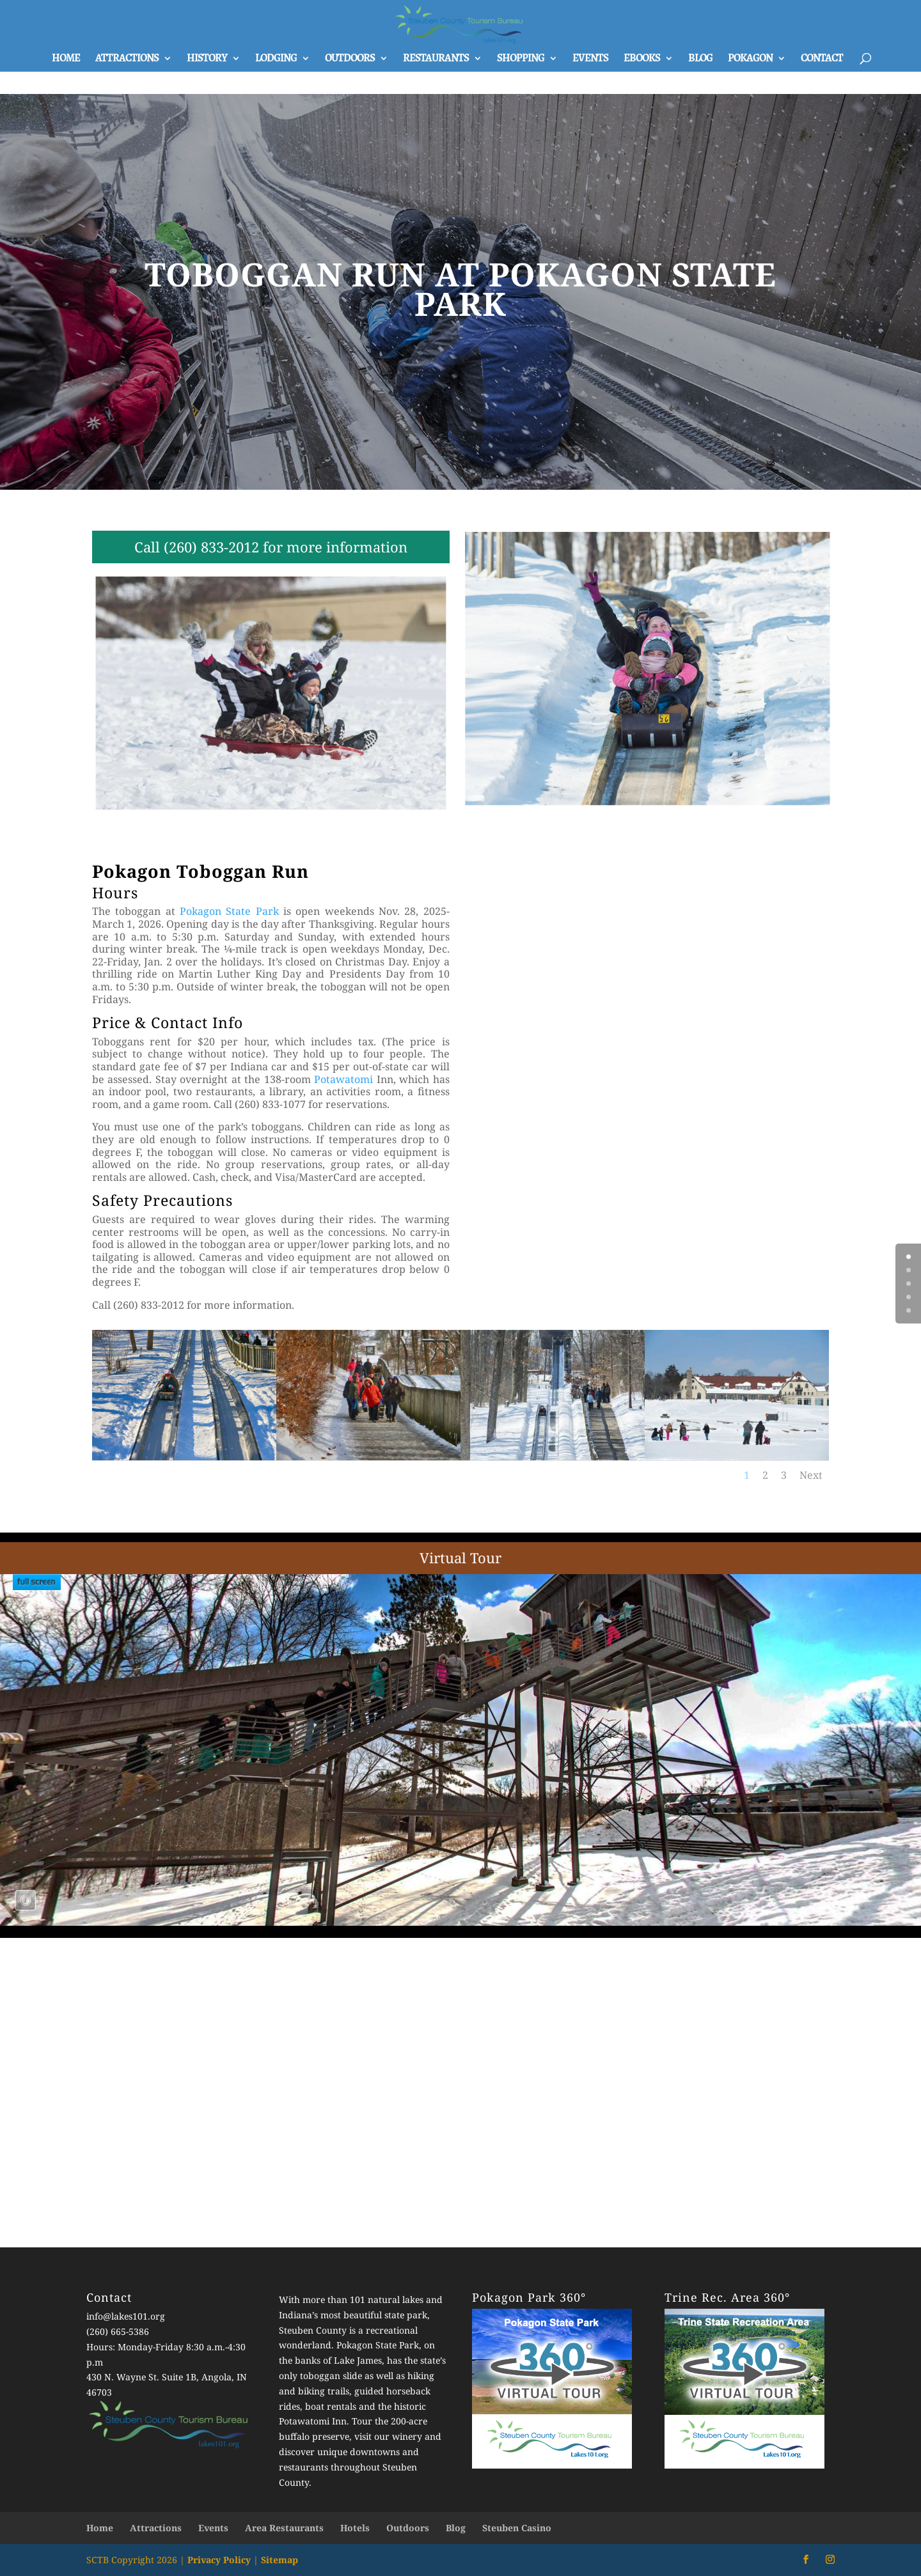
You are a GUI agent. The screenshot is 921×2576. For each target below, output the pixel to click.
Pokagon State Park (229, 911)
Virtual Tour (460, 1557)
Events (590, 59)
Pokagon (750, 59)
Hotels (355, 2528)
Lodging (276, 59)
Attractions (127, 59)
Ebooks (642, 59)
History (207, 59)
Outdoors (350, 59)
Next (811, 1475)
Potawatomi (343, 1079)
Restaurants (436, 59)
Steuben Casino (516, 2528)
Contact (822, 59)
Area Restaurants (284, 2528)
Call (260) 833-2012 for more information (270, 546)
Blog (700, 59)
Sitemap (279, 2560)
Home (66, 59)
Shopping (520, 59)
